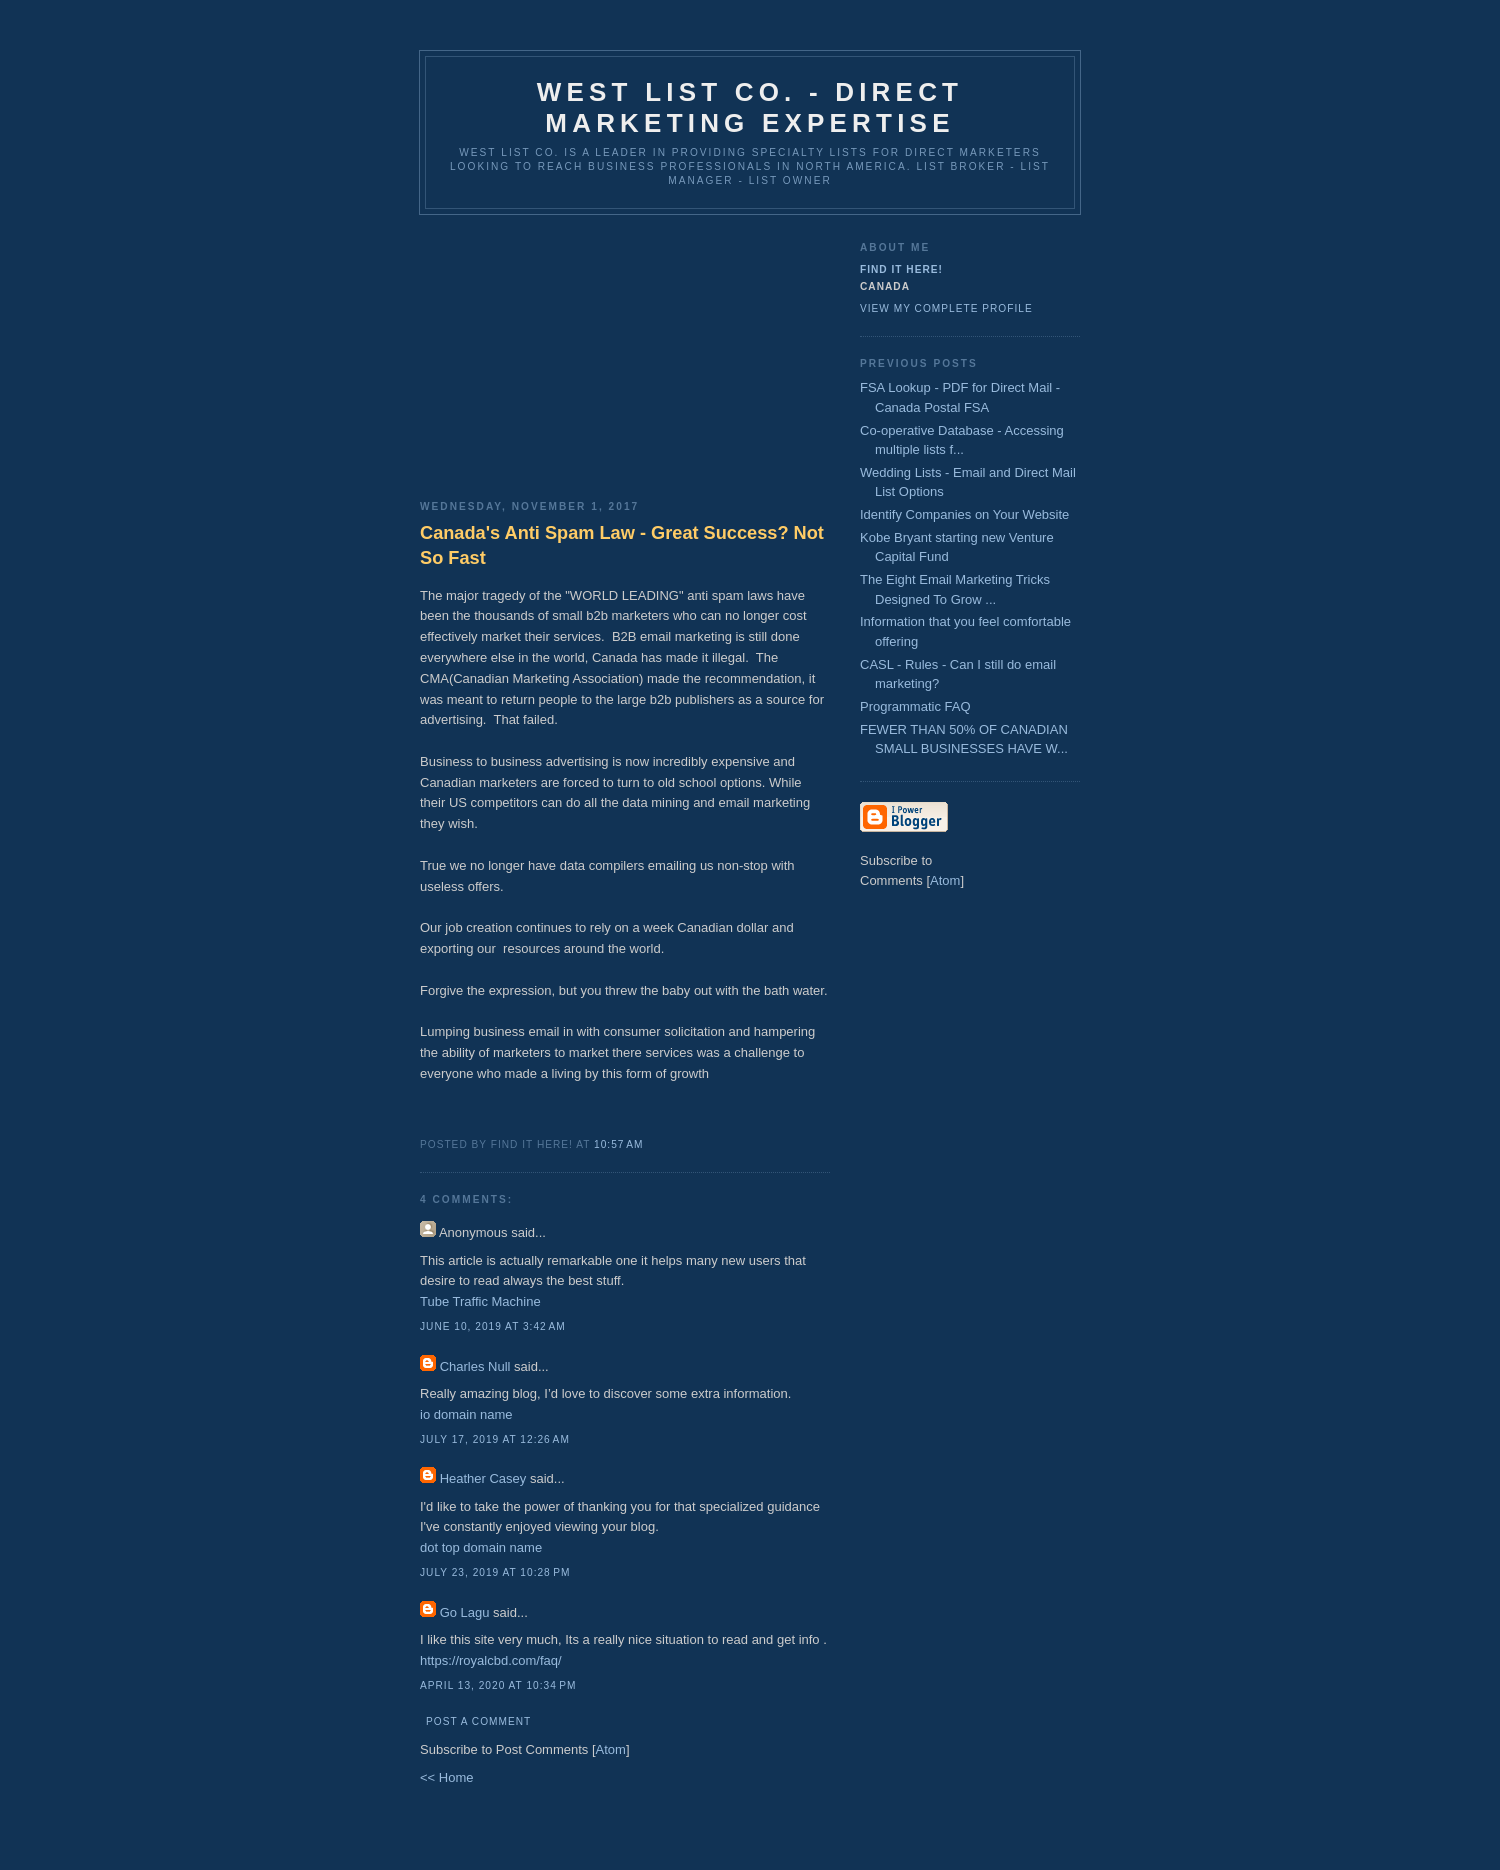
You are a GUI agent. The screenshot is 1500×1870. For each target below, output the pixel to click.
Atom (611, 1749)
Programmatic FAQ (915, 706)
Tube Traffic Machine (480, 1301)
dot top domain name (481, 1547)
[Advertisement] (625, 350)
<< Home (446, 1777)
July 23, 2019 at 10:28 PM (495, 1572)
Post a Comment (478, 1721)
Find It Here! (901, 269)
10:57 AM (618, 1144)
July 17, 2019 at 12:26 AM (495, 1439)
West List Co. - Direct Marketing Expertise (750, 107)
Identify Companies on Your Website (964, 514)
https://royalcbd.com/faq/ (491, 1660)
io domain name (466, 1414)
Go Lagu (465, 1612)
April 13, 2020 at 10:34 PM (498, 1685)
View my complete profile (946, 308)
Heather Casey (483, 1478)
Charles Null (475, 1366)
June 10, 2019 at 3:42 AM (493, 1326)
